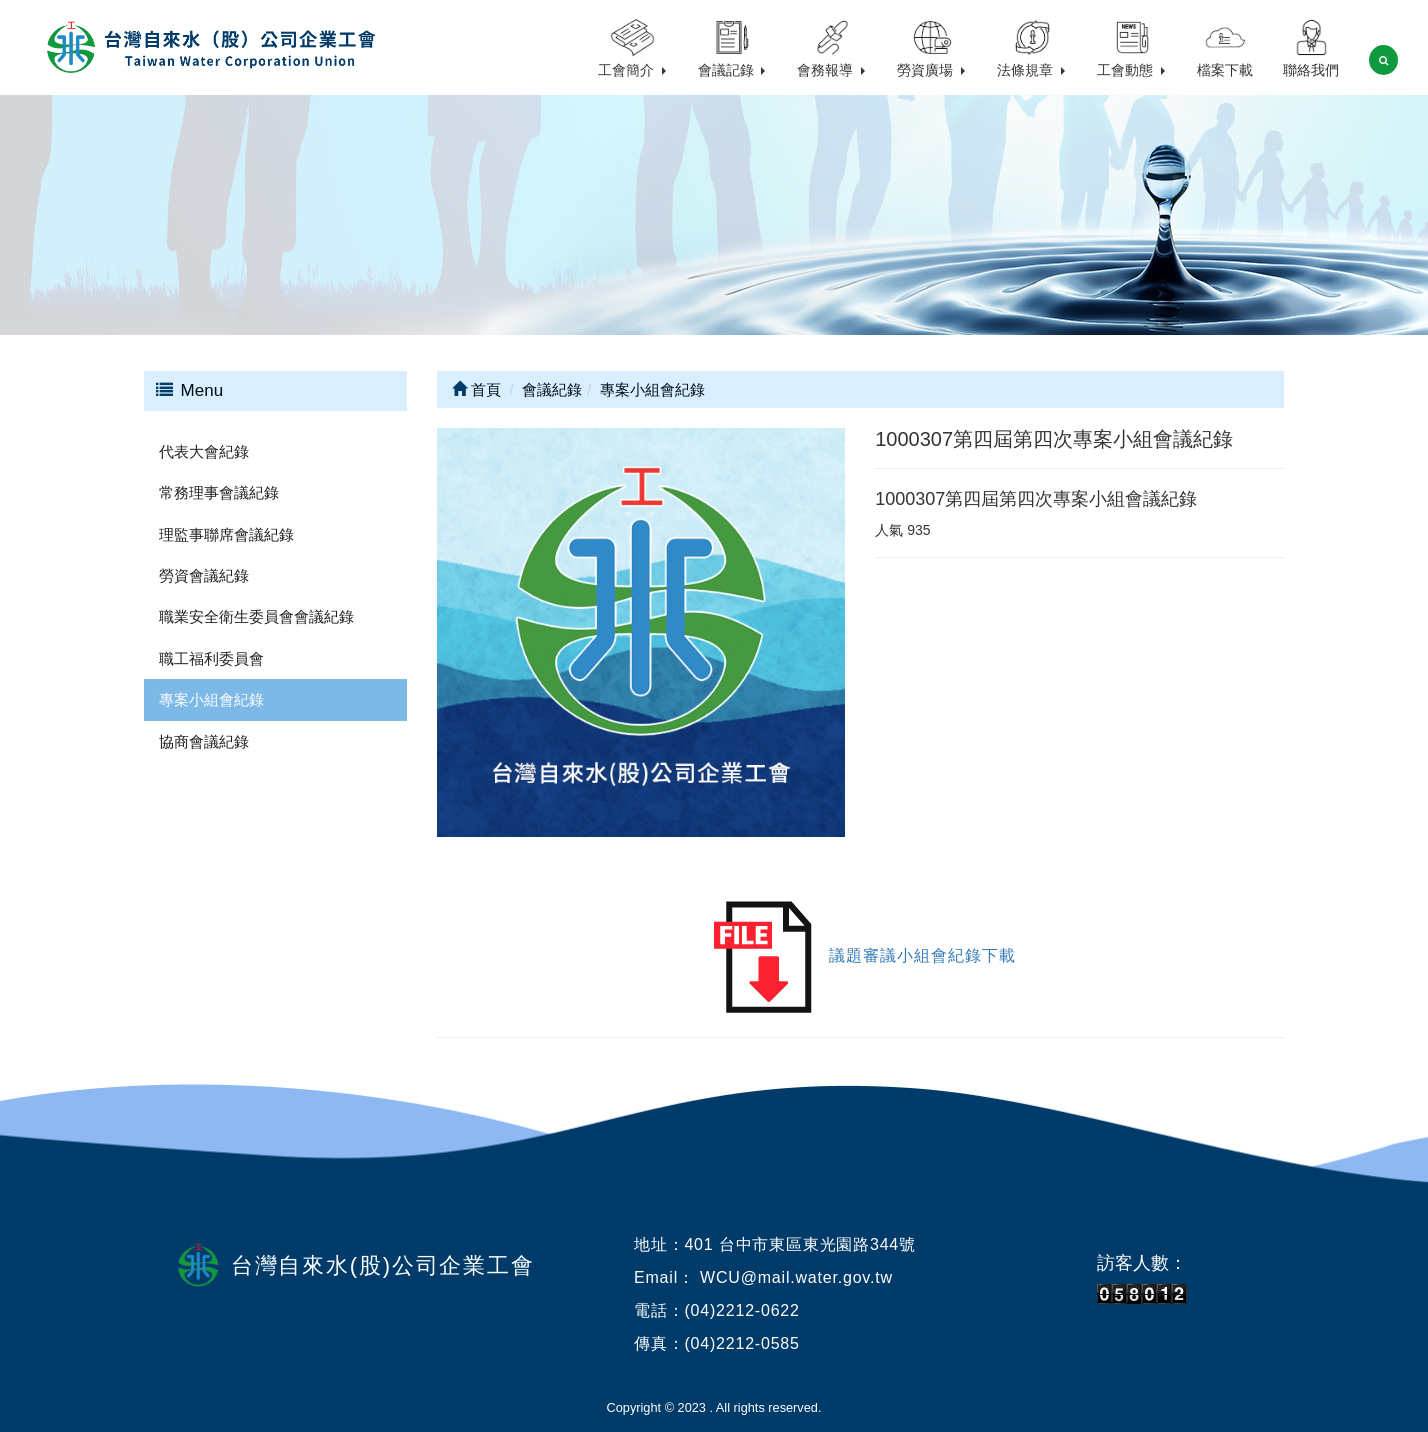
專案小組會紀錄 (211, 699)
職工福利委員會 (211, 658)
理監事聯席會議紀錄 (226, 534)
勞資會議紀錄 (204, 575)
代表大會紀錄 (204, 451)
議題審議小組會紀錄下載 (922, 955)
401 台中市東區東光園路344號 (799, 1244)
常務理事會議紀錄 (219, 492)
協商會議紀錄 (204, 741)
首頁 (476, 389)
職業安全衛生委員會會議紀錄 (256, 616)
